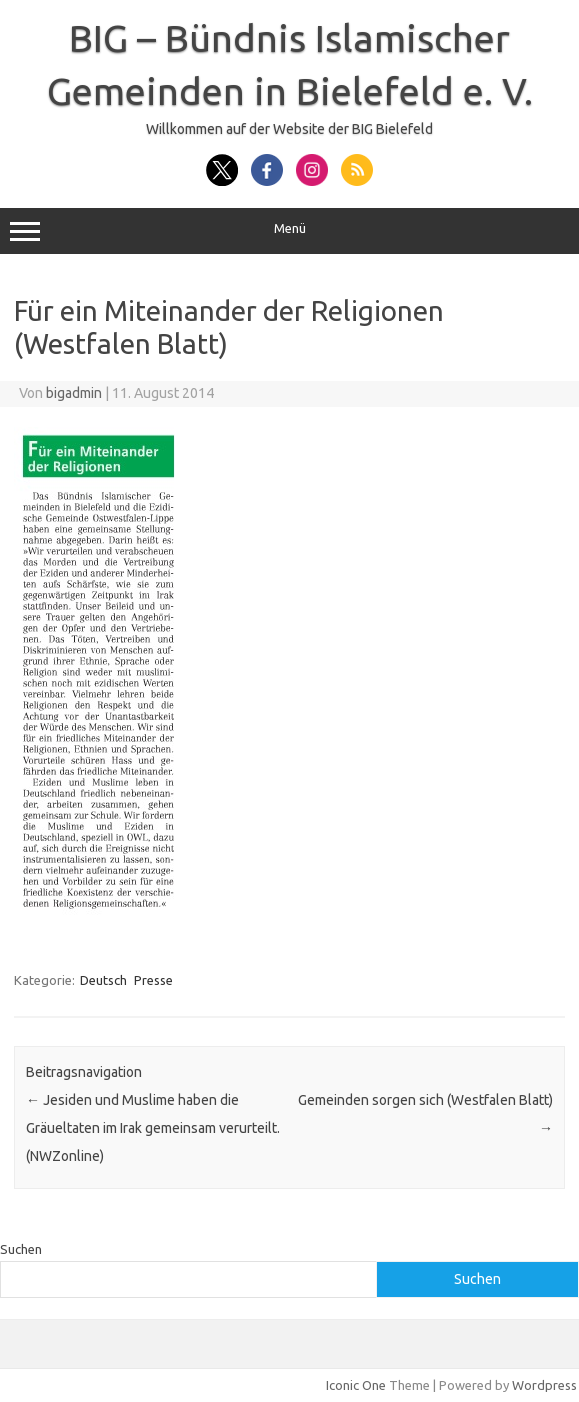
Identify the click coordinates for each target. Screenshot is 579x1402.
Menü (289, 231)
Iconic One (356, 1385)
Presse (153, 980)
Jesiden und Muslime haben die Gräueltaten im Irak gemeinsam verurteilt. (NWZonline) (153, 1128)
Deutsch (103, 980)
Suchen (21, 1249)
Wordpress (544, 1385)
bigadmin (74, 393)
